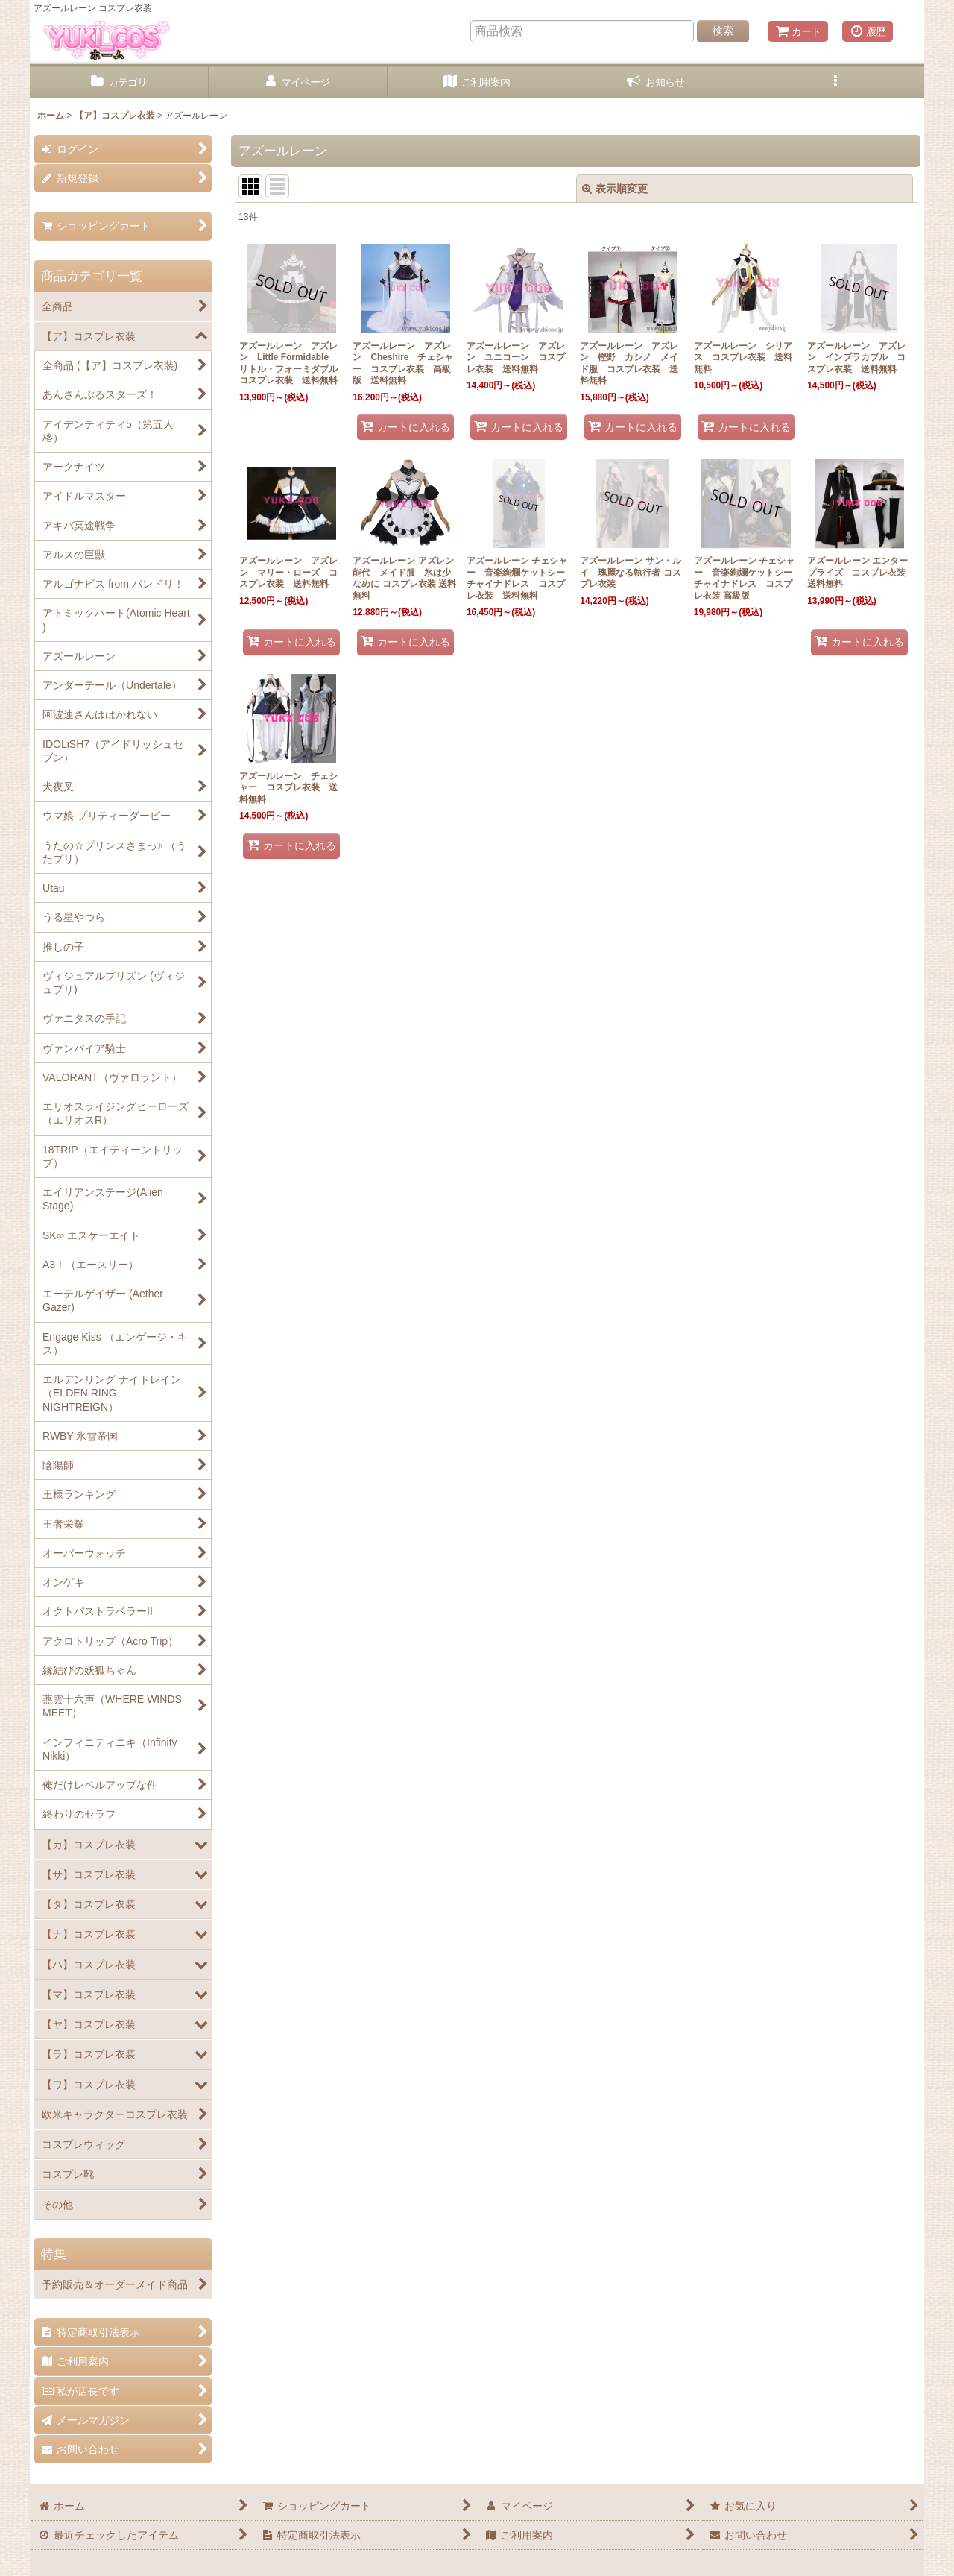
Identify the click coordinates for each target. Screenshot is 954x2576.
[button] (834, 82)
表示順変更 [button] (615, 189)
